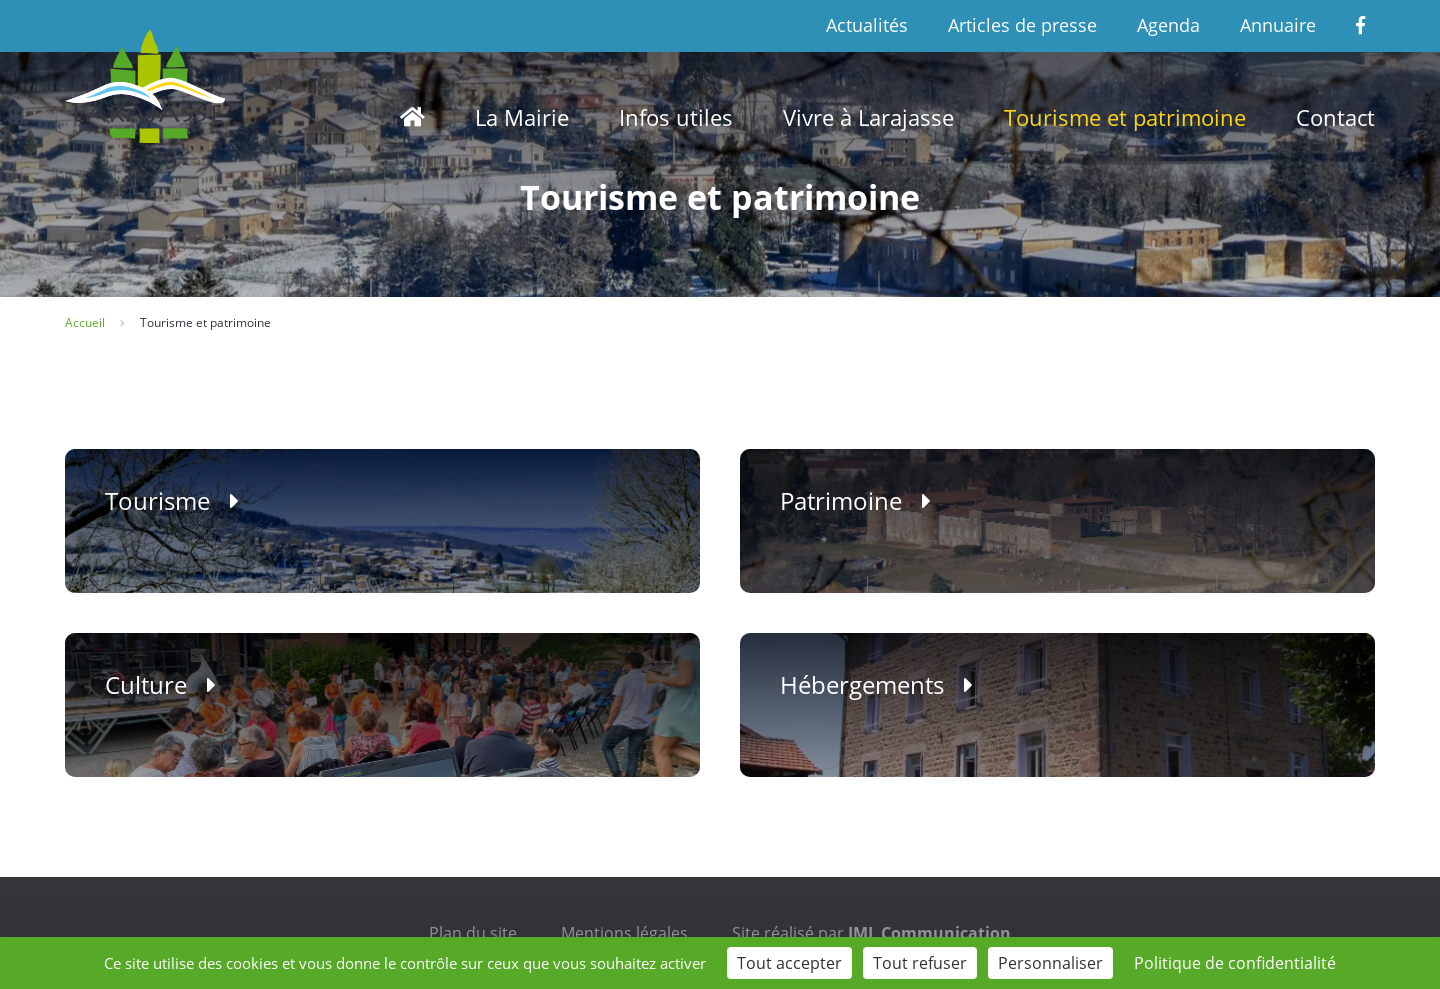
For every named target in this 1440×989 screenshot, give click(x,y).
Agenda (1168, 25)
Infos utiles (676, 117)
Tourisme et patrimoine (1125, 117)
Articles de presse (1022, 25)
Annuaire (1278, 25)
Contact (1335, 117)
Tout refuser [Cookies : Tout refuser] (920, 963)
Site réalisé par (871, 933)
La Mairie (522, 117)
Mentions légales (624, 933)
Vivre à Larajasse (868, 117)
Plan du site (473, 933)
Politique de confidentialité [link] (1235, 963)
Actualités (867, 25)
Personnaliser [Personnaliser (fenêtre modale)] (1050, 963)
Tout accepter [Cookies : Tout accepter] (789, 963)
